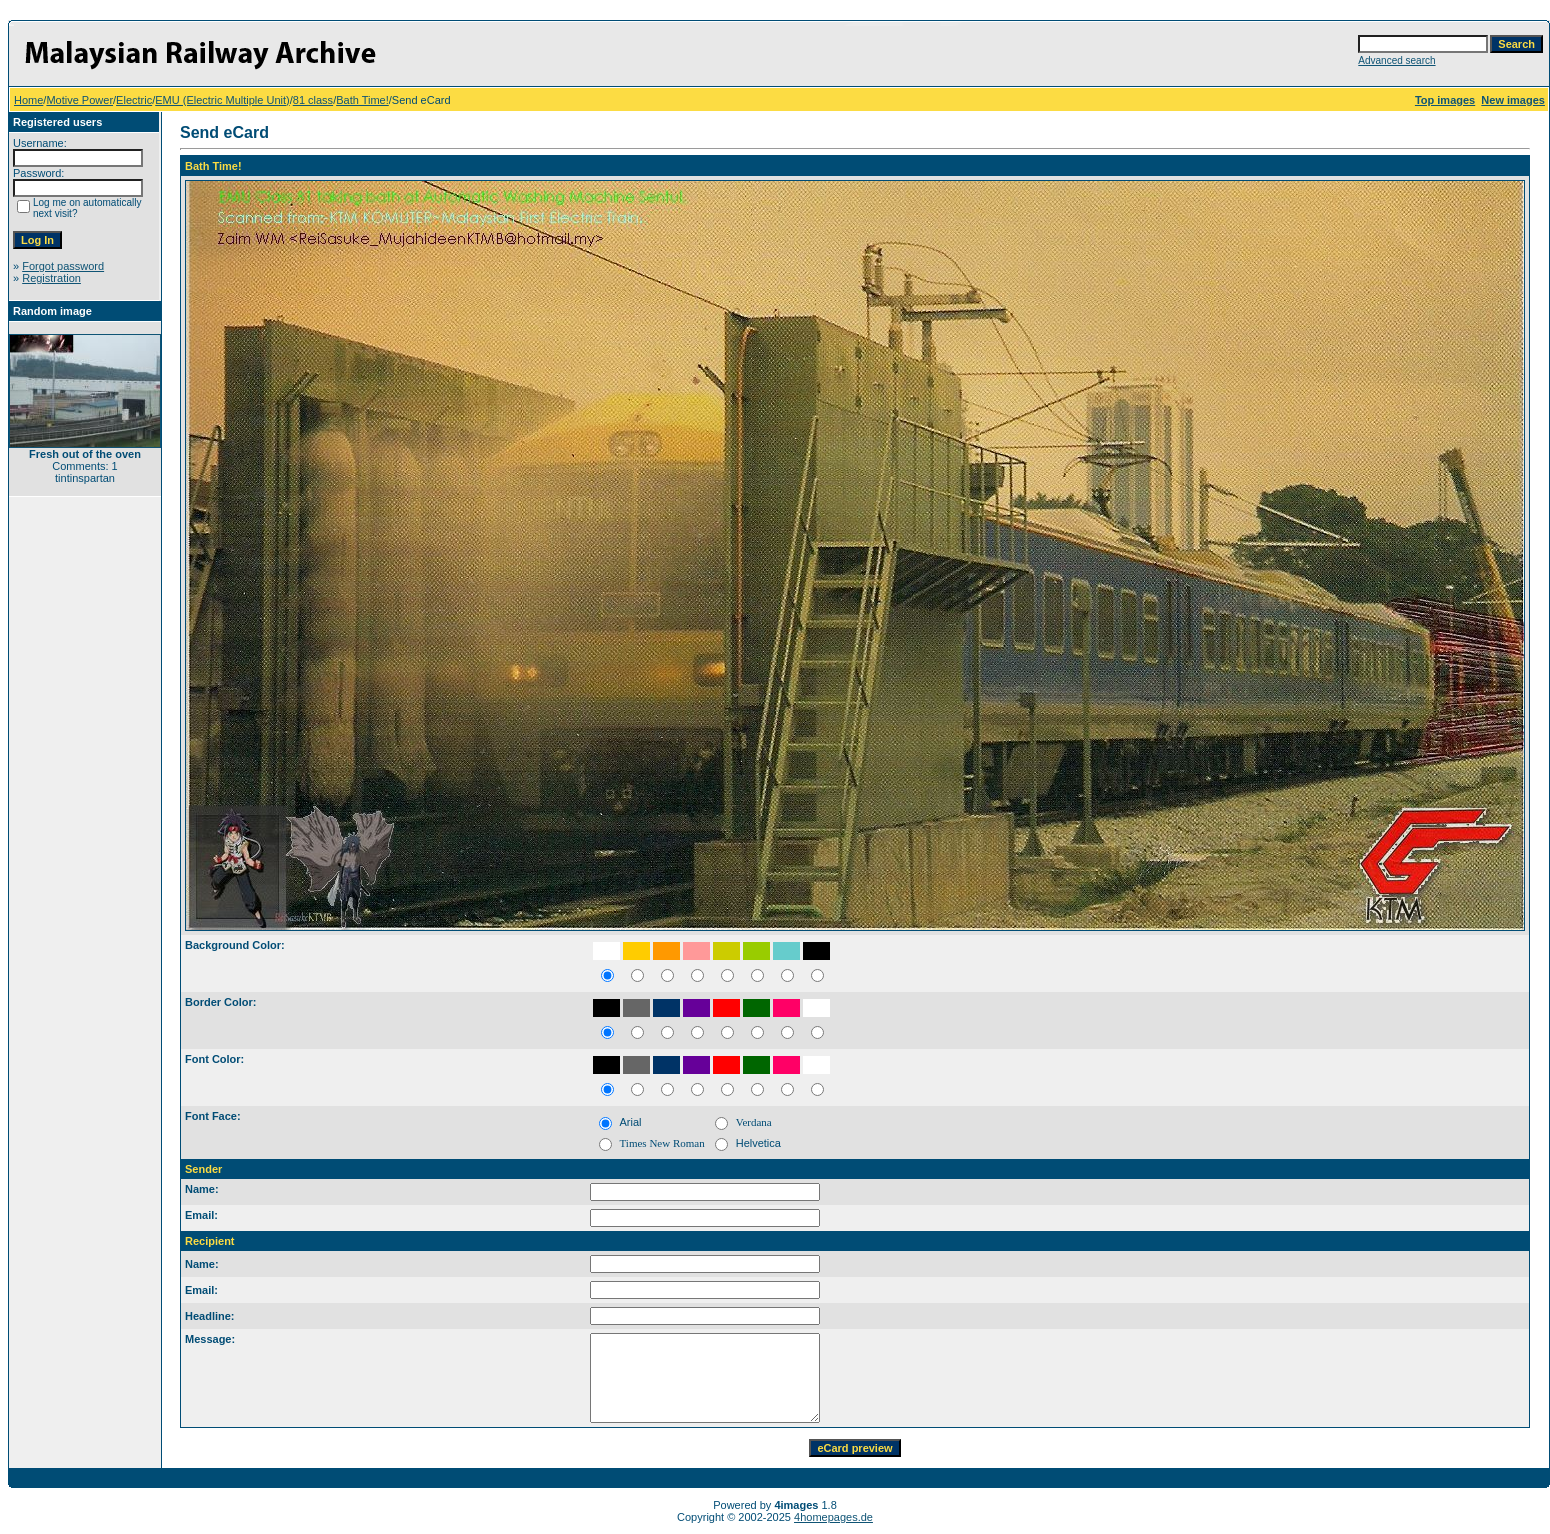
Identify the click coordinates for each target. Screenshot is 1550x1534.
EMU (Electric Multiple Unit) (222, 100)
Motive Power (79, 100)
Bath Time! (362, 100)
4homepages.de (833, 1517)
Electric (134, 100)
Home (28, 100)
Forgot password (63, 266)
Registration (51, 278)
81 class (313, 100)
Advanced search (1396, 60)
